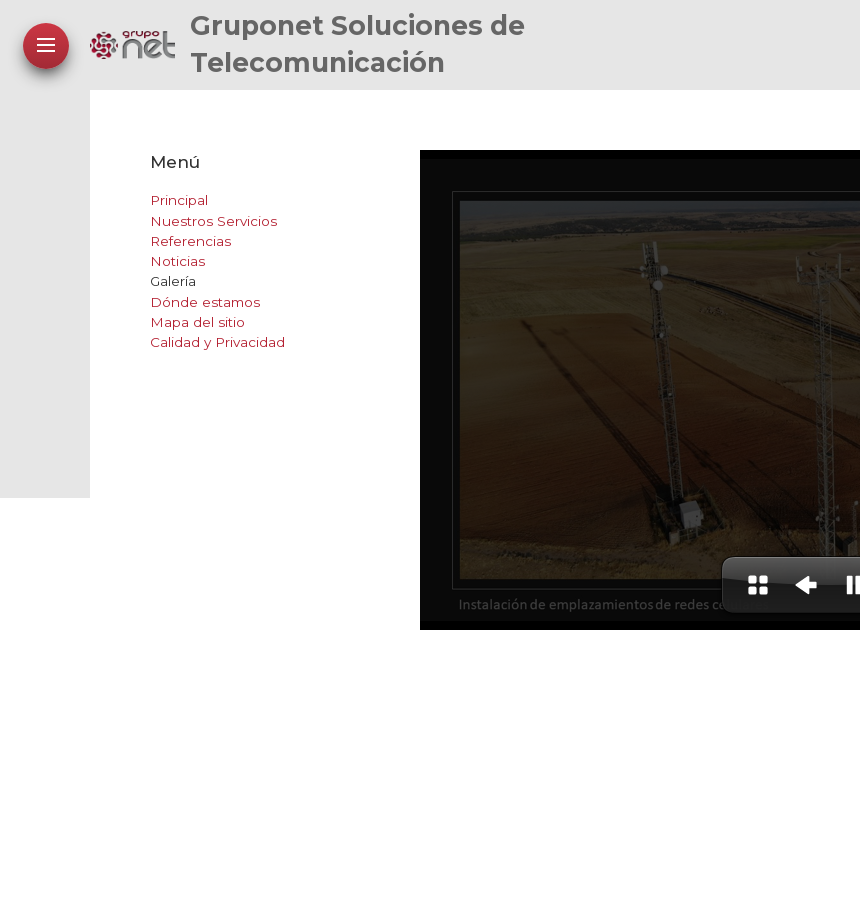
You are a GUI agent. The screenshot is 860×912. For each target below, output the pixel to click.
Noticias (177, 261)
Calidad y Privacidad (217, 342)
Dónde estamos (205, 302)
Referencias (190, 241)
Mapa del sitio (197, 322)
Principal (179, 200)
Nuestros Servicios (213, 221)
